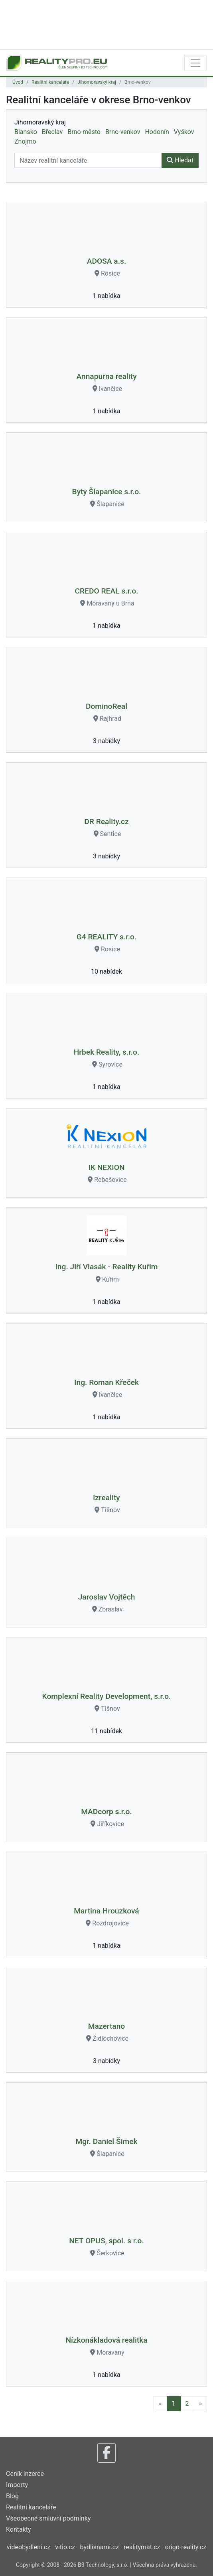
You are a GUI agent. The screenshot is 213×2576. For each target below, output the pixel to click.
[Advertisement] (106, 24)
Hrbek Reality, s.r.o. (107, 1052)
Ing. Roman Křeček (106, 1382)
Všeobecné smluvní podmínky (48, 2518)
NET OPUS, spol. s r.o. (106, 2240)
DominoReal (106, 706)
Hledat (180, 160)
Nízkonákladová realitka (106, 2340)
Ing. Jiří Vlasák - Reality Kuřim (106, 1266)
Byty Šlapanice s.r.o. (106, 491)
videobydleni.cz (28, 2547)
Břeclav (52, 132)
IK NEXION (106, 1167)
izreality (106, 1497)
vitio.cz (65, 2547)
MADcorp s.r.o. (106, 1811)
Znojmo (25, 141)
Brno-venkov (122, 132)
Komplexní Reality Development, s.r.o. (106, 1696)
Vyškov (184, 132)
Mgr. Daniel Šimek (106, 2141)
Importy (17, 2485)
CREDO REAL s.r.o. (106, 591)
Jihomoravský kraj (96, 82)
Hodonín (157, 132)
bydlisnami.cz (99, 2547)
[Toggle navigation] (195, 63)
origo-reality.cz (185, 2547)
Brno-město (84, 132)
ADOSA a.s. (106, 261)
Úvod (17, 82)
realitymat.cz (142, 2547)
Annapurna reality (106, 376)
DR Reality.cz (106, 821)
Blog (12, 2496)
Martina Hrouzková (106, 1910)
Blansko (25, 132)
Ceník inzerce (25, 2473)
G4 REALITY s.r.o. (106, 936)
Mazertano (106, 2026)
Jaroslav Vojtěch (106, 1597)
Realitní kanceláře (50, 82)
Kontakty (18, 2529)
